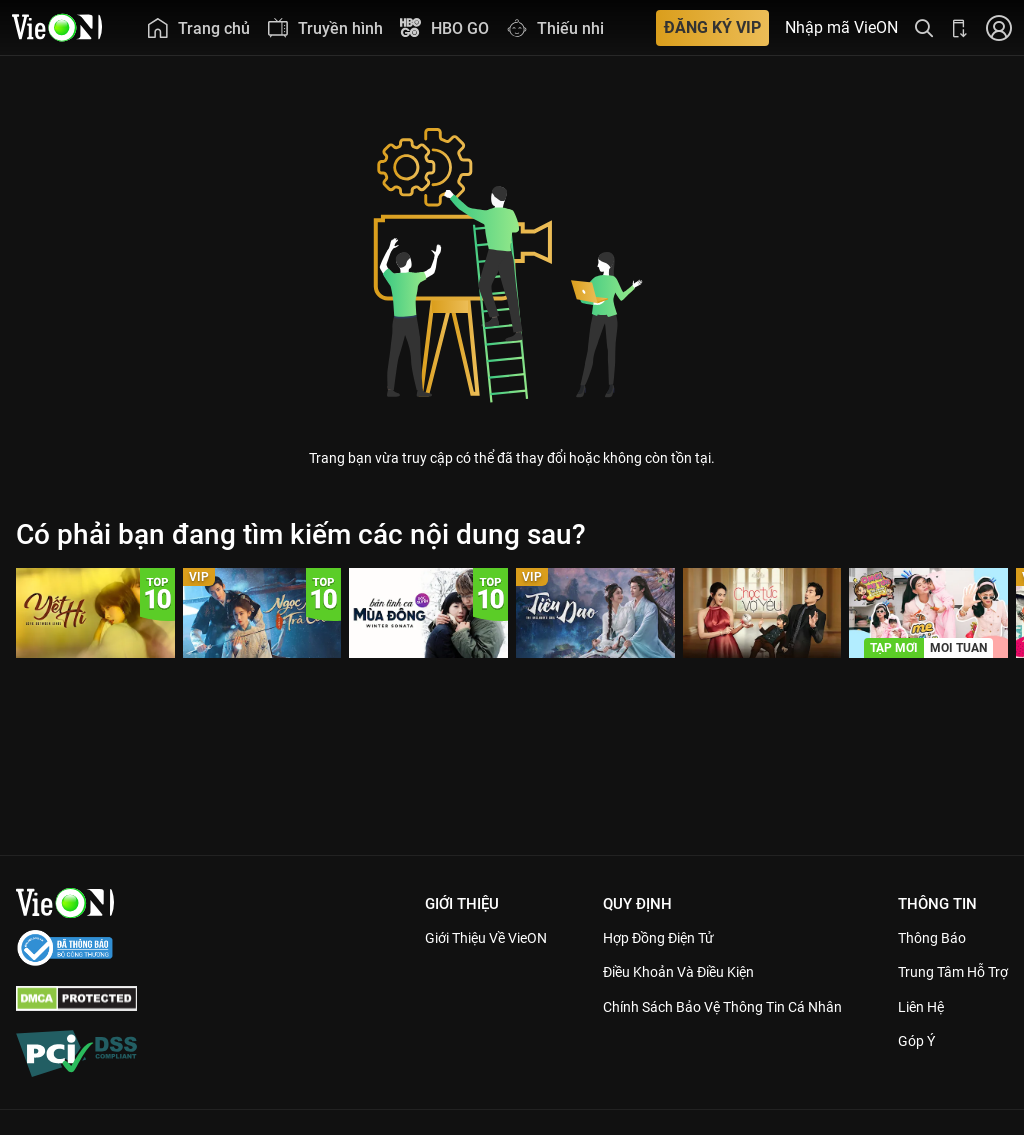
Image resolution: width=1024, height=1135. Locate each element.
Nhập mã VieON (841, 28)
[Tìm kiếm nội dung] (924, 27)
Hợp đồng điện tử (634, 938)
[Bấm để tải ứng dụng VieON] (960, 27)
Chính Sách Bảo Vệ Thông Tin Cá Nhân (702, 1007)
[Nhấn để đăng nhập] (999, 27)
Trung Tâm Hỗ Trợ (948, 972)
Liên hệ (913, 1007)
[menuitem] (198, 27)
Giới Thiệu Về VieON (448, 938)
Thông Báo (924, 938)
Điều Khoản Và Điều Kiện (655, 972)
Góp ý (908, 1041)
